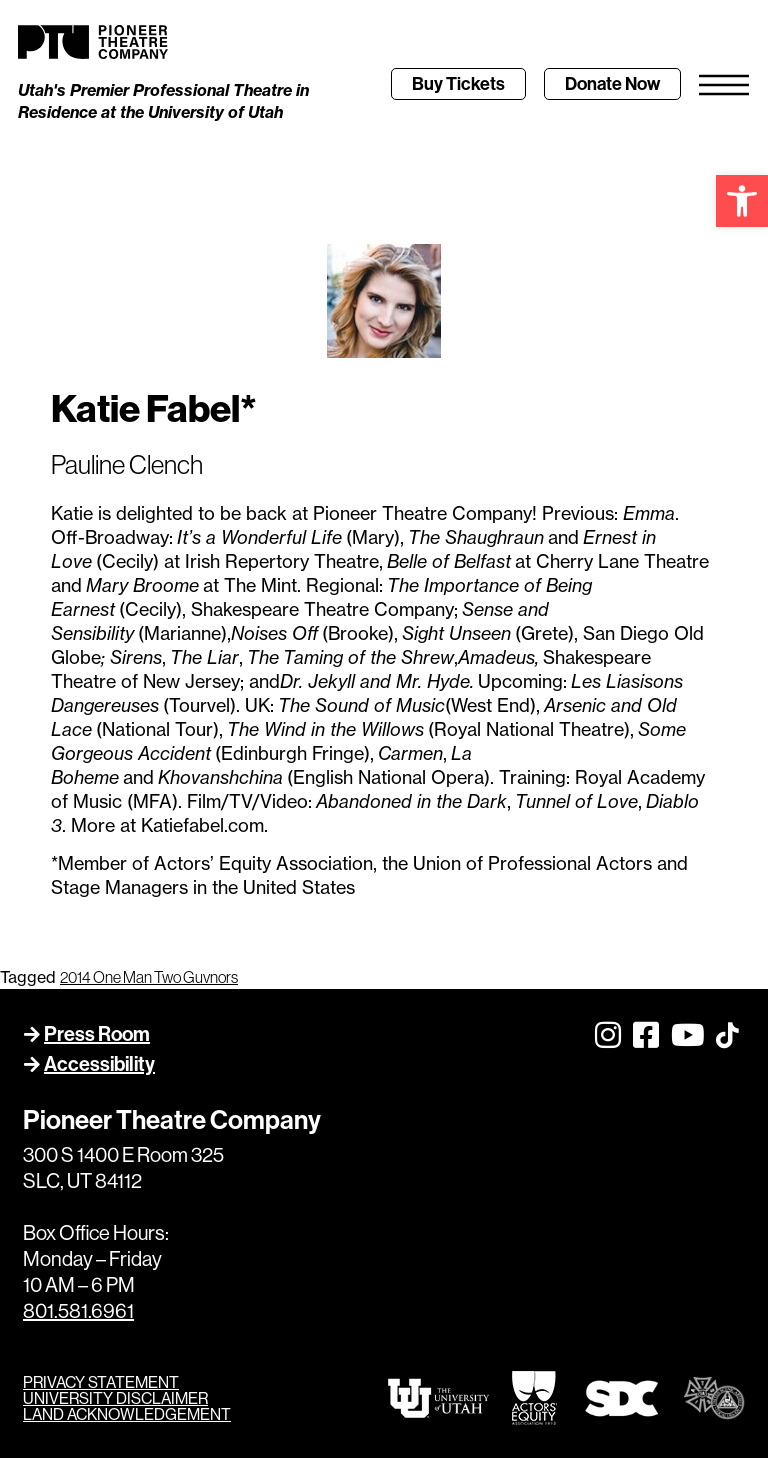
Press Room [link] (97, 1033)
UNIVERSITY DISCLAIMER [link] (115, 1398)
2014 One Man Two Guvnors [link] (149, 977)
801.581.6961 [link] (78, 1310)
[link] (742, 201)
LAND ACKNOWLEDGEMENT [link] (127, 1414)
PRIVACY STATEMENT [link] (101, 1382)
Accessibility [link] (99, 1063)
